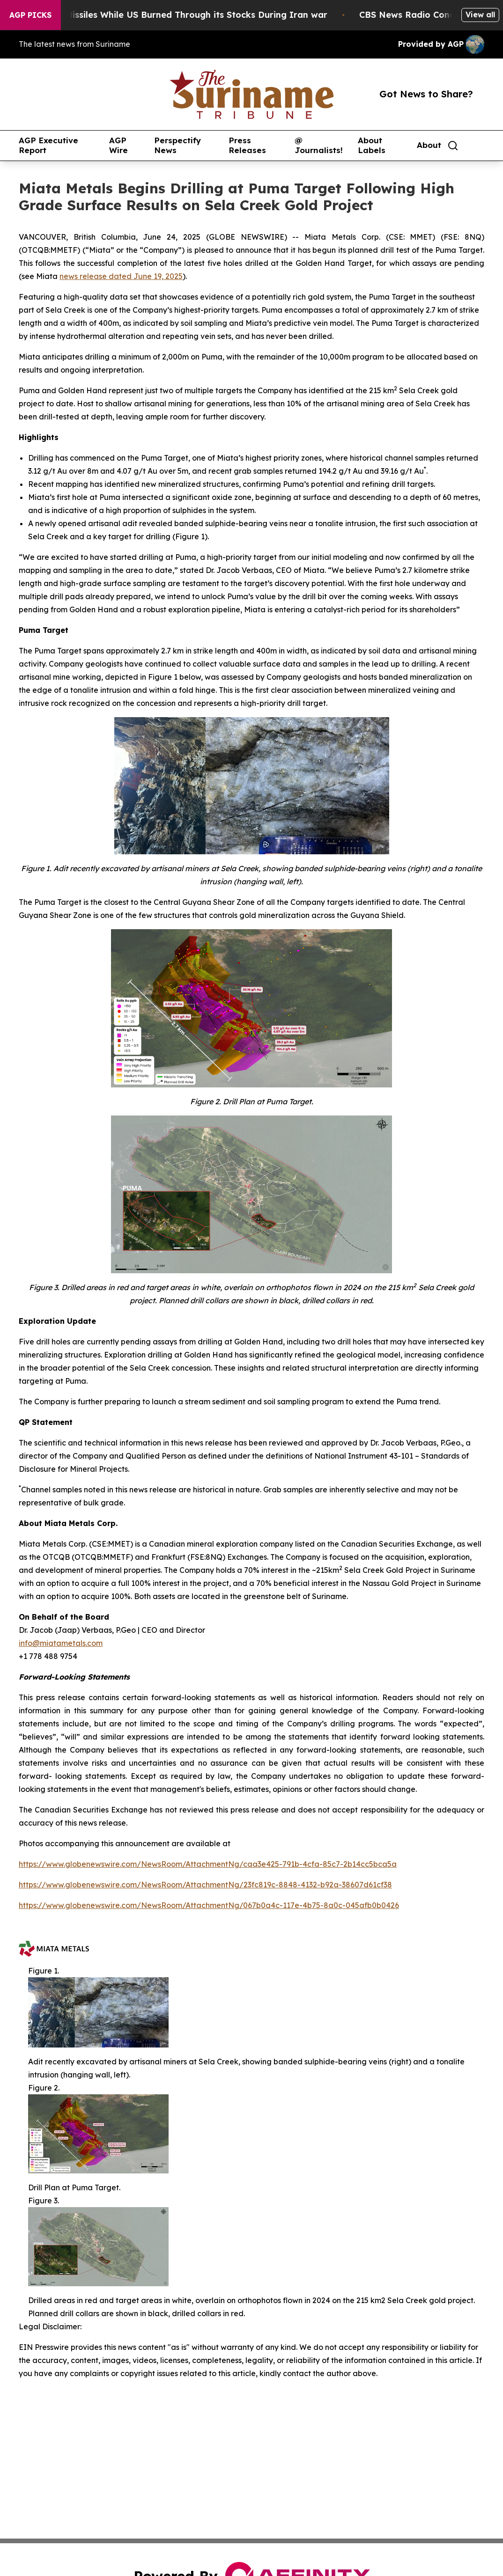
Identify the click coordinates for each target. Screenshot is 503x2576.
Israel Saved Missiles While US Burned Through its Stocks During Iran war (182, 14)
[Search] (453, 145)
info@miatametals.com (61, 1643)
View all (480, 14)
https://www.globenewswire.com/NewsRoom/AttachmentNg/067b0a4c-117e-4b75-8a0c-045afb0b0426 (209, 1905)
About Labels (371, 145)
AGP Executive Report (48, 145)
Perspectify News (177, 145)
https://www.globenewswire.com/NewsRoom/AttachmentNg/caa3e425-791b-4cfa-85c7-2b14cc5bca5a (208, 1864)
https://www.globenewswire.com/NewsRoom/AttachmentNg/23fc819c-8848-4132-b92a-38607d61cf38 (205, 1884)
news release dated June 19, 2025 (121, 276)
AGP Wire (118, 145)
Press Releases (247, 145)
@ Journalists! (319, 145)
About (429, 145)
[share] (477, 145)
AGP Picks (30, 15)
